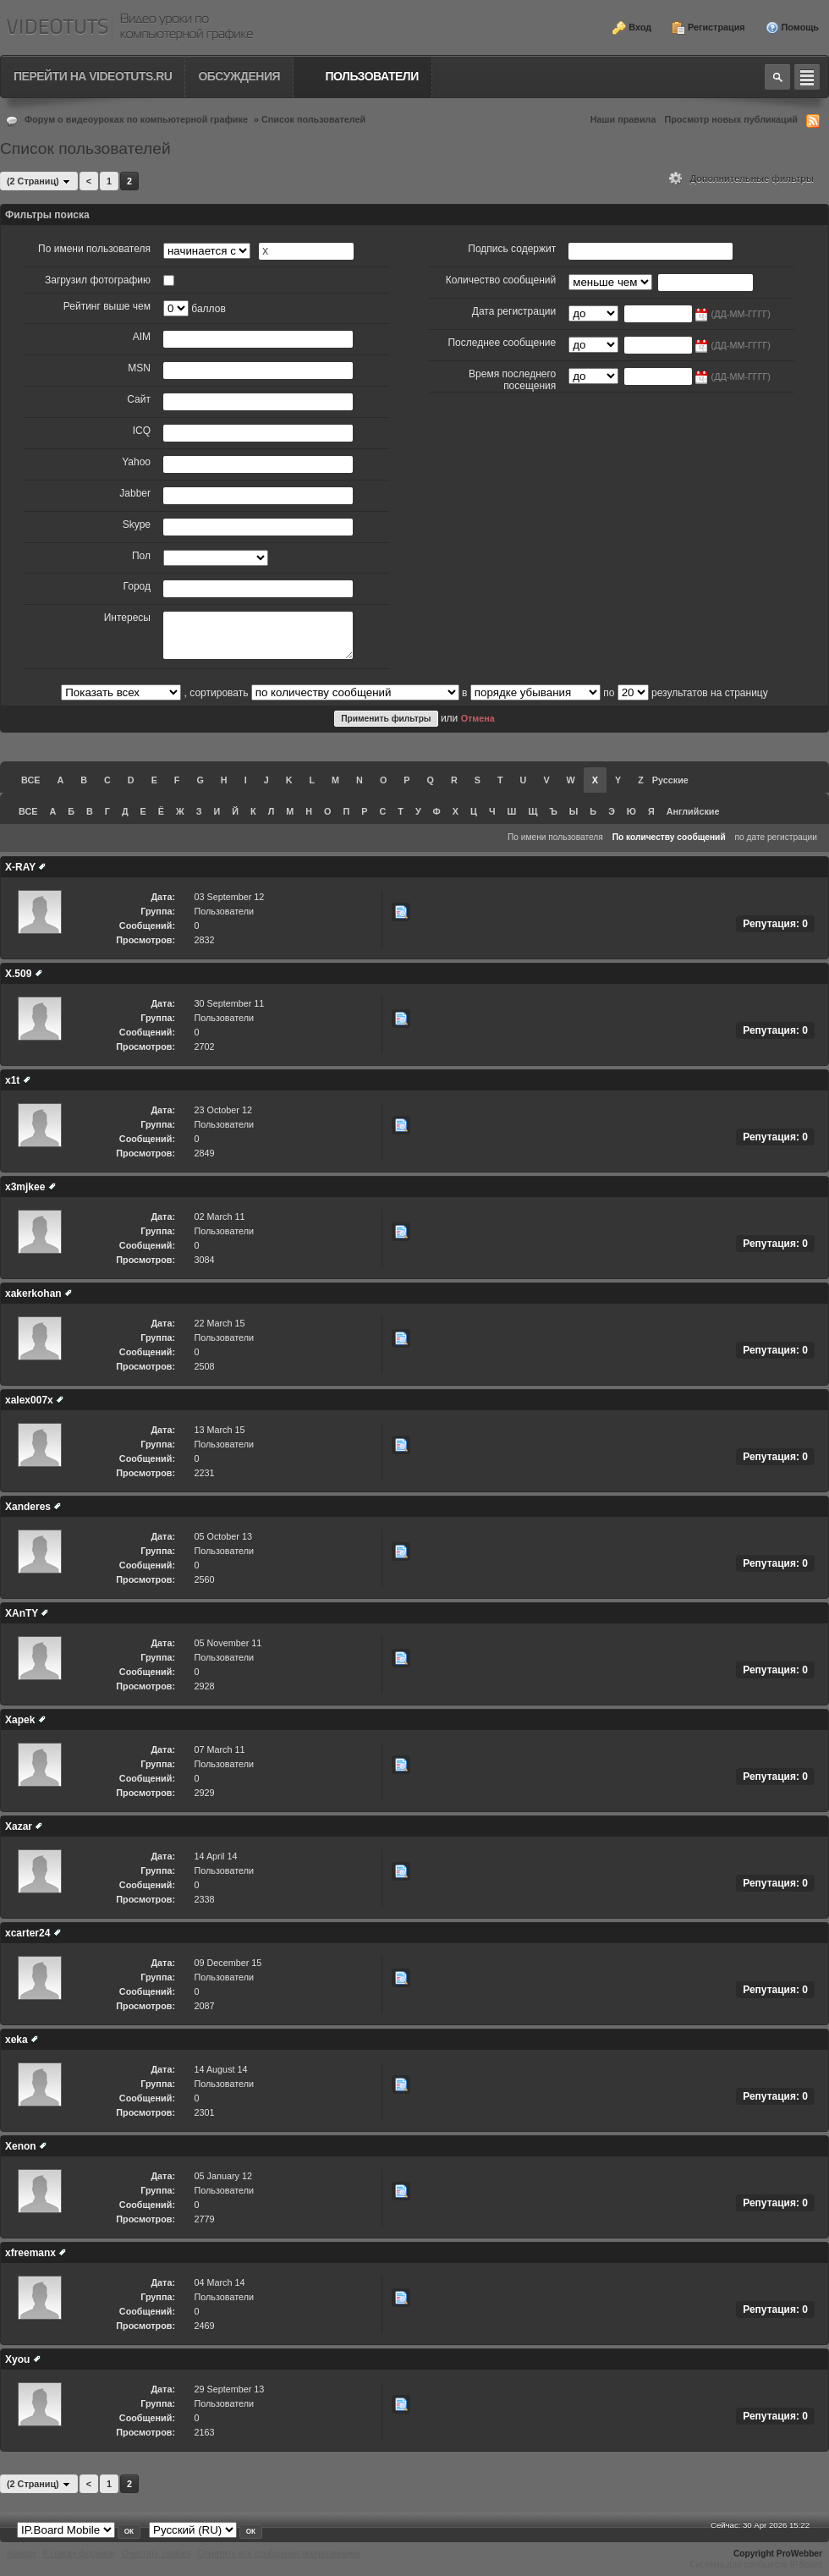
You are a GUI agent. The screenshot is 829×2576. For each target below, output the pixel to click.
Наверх (21, 2553)
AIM (142, 337)
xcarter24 (27, 1933)
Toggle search (777, 77)
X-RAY (20, 867)
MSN (139, 368)
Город (137, 586)
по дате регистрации (776, 837)
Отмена (478, 718)
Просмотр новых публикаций (731, 119)
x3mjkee (25, 1187)
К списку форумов (79, 2553)
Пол (141, 556)
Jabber (135, 493)
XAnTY (21, 1613)
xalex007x (29, 1400)
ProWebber (799, 2553)
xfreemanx (30, 2253)
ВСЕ (30, 780)
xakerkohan (33, 1293)
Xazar (18, 1826)
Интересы (127, 617)
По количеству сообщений (669, 837)
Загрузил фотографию (98, 280)
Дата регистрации (514, 311)
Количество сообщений (501, 280)
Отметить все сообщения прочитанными (279, 2553)
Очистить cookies (156, 2553)
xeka (16, 2040)
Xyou (17, 2359)
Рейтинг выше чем (107, 306)
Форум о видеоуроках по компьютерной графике (136, 119)
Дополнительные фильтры (741, 178)
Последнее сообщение (501, 343)
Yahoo (136, 462)
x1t (12, 1080)
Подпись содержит (512, 249)
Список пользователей (313, 119)
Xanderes (28, 1507)
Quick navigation (807, 77)
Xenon (20, 2146)
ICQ (142, 431)
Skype (137, 524)
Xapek (20, 1720)
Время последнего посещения (512, 380)
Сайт (139, 399)
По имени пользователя (94, 249)
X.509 (18, 974)
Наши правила (623, 119)
